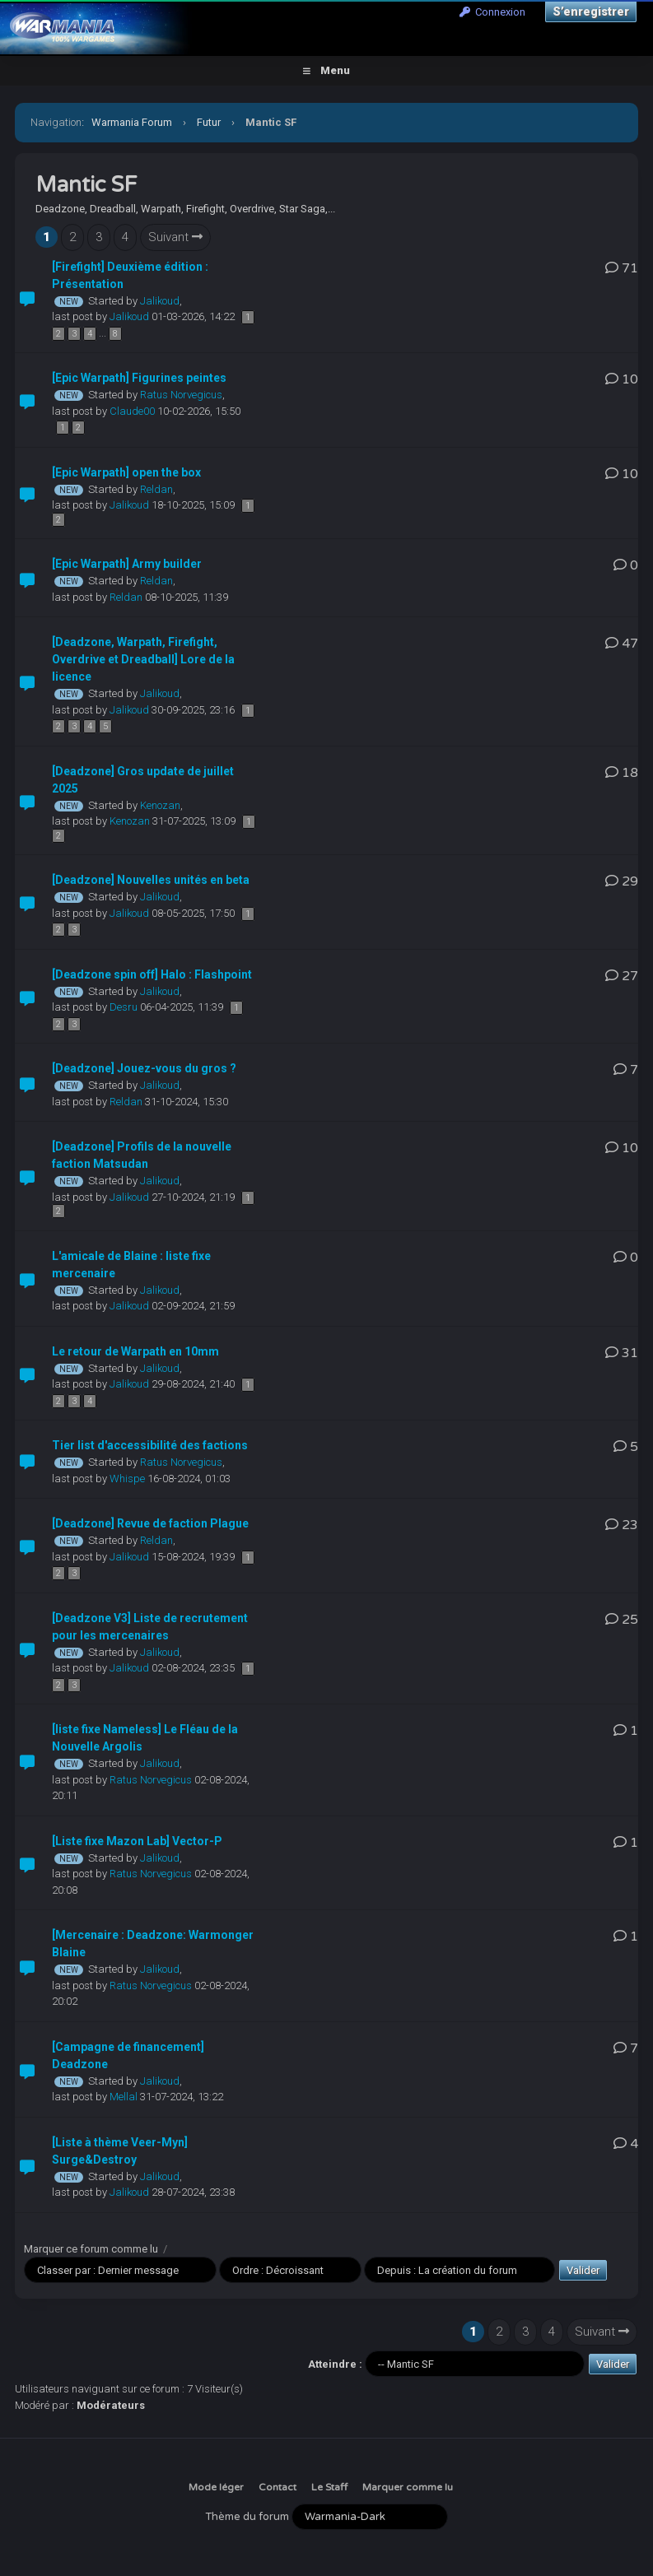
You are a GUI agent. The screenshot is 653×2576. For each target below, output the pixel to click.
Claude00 (132, 411)
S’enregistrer (591, 11)
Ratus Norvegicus (181, 394)
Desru (124, 1007)
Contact (277, 2487)
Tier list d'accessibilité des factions (150, 1445)
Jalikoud (160, 301)
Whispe (127, 1478)
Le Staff (329, 2487)
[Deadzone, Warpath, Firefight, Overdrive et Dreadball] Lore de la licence (143, 659)
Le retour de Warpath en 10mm (135, 1351)
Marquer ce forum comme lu (91, 2249)
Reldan (156, 489)
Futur (209, 122)
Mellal (124, 2096)
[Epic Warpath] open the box (126, 472)
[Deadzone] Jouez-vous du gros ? (144, 1068)
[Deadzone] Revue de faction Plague (150, 1523)
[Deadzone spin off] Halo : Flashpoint (152, 974)
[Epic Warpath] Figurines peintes (139, 377)
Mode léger (216, 2487)
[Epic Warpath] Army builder (127, 563)
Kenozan (160, 805)
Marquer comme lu (407, 2487)
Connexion (492, 12)
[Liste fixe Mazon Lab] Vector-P (137, 1841)
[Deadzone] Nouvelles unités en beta (151, 879)
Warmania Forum (131, 122)
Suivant (175, 237)
